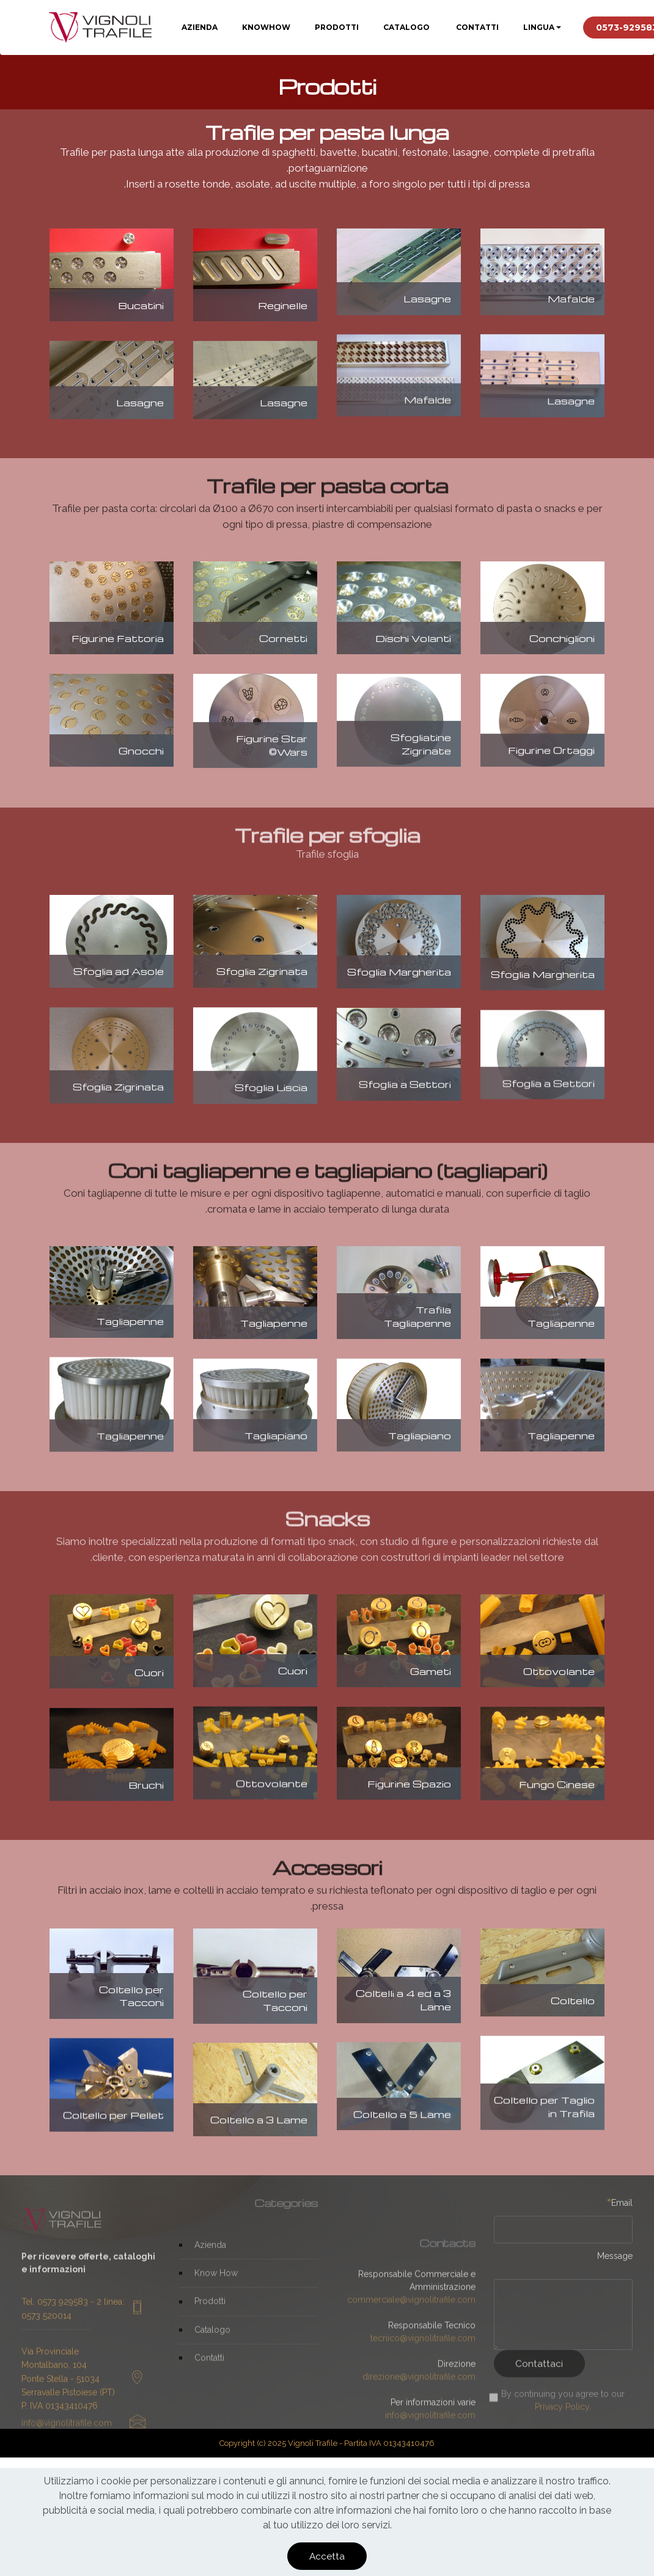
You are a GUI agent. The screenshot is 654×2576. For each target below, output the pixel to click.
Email (620, 2211)
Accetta (327, 2556)
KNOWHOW (266, 27)
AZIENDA (200, 27)
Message (615, 2264)
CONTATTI (476, 27)
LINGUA (538, 27)
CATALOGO (406, 27)
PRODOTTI (337, 27)
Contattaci (539, 2382)
